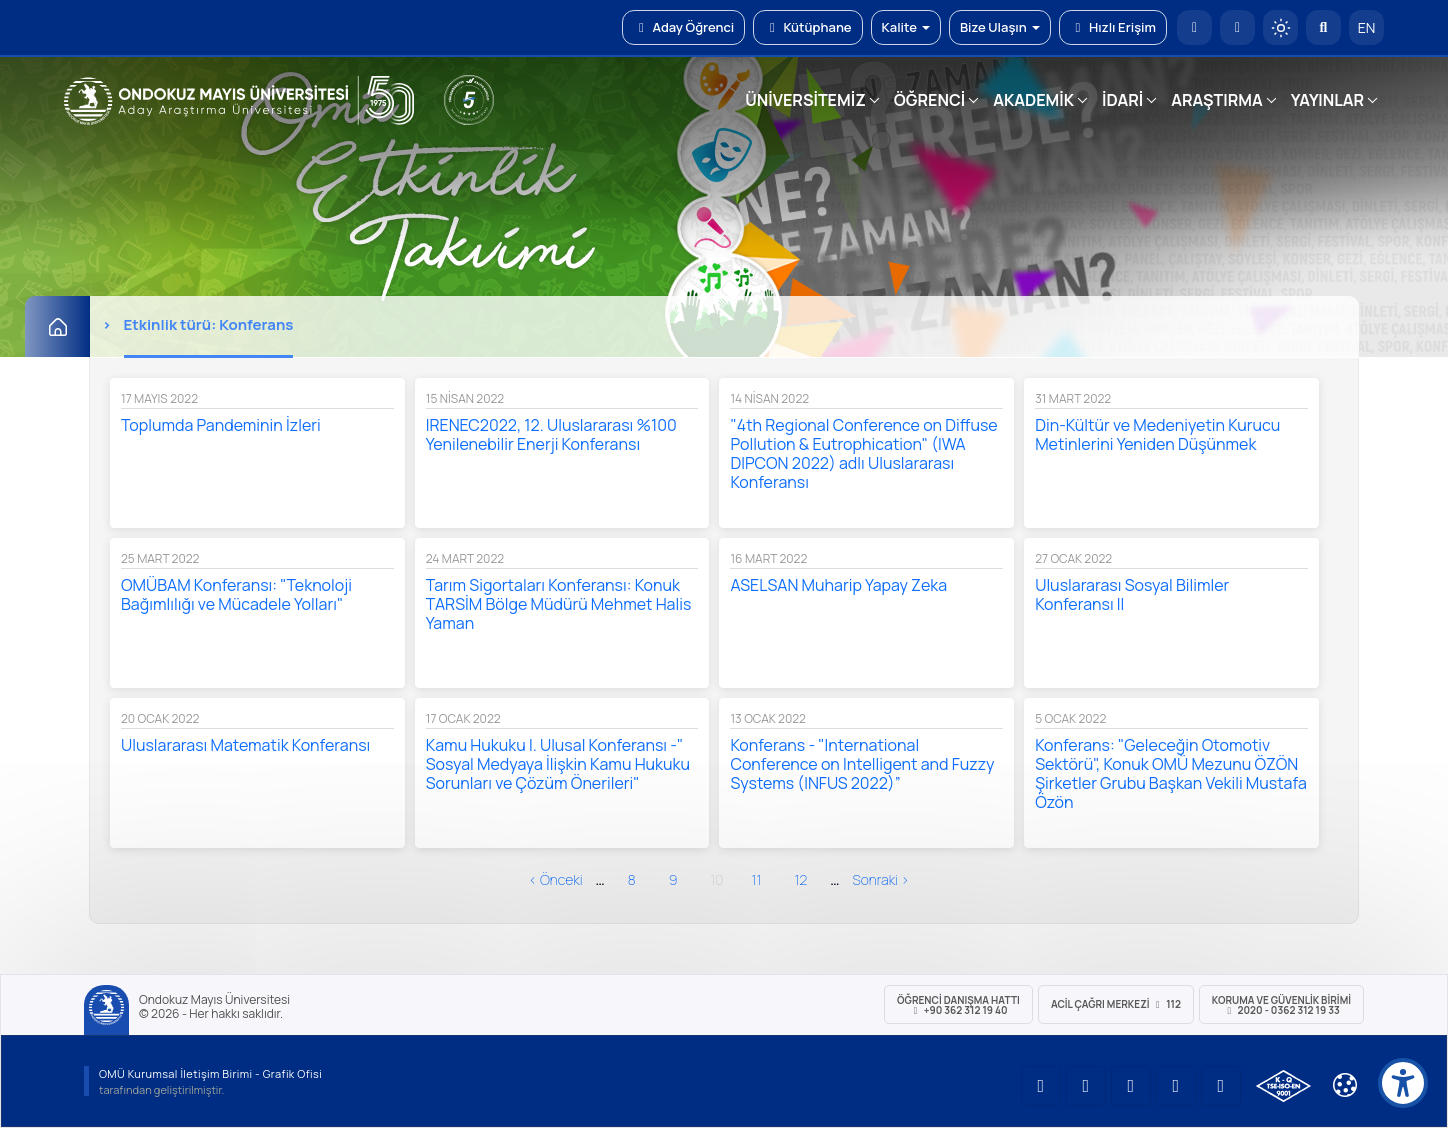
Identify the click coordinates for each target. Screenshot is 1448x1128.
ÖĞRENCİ (929, 100)
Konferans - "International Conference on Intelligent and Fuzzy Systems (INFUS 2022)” (862, 764)
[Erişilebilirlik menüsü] (1403, 1083)
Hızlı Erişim (1113, 27)
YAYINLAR (1327, 100)
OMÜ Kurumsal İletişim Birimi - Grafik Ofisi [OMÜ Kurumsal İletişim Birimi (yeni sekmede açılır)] (210, 1073)
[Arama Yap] (1323, 27)
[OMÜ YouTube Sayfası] (1041, 1086)
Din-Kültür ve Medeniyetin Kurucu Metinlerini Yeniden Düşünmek (1157, 434)
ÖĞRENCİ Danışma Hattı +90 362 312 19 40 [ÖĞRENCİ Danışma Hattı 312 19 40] (958, 1005)
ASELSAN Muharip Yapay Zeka (838, 585)
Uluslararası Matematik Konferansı (245, 745)
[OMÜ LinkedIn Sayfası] (1086, 1086)
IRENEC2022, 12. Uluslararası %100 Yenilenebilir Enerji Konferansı (551, 434)
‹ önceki (556, 879)
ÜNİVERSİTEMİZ (805, 100)
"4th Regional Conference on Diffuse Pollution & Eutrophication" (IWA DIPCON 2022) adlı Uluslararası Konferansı (863, 453)
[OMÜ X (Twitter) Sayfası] (1176, 1086)
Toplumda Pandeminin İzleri (221, 425)
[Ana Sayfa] (57, 326)
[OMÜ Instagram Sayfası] (1131, 1086)
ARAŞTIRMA (1216, 100)
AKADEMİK (1033, 100)
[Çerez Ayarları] (1345, 1085)
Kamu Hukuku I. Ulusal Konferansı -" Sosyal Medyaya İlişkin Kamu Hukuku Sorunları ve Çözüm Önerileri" (558, 764)
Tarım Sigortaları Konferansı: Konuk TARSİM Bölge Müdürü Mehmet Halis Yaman (559, 604)
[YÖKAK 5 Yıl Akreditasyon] (469, 100)
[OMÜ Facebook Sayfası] (1221, 1086)
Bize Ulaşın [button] (1000, 27)
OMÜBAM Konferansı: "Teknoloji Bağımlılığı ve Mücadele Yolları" (236, 594)
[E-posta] (1237, 27)
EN (1367, 27)
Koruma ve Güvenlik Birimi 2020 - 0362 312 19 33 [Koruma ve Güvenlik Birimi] (1281, 1005)
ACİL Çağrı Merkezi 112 (1116, 1004)
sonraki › (880, 879)
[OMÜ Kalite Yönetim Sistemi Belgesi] (1283, 1086)
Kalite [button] (906, 27)
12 (800, 879)
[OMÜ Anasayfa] (1194, 27)
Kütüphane (807, 27)
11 (756, 879)
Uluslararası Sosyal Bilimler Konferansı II (1132, 594)
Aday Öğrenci (683, 27)
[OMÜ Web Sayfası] (239, 101)
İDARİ (1122, 100)
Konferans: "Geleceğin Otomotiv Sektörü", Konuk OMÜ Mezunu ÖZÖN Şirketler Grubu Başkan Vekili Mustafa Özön (1171, 773)
